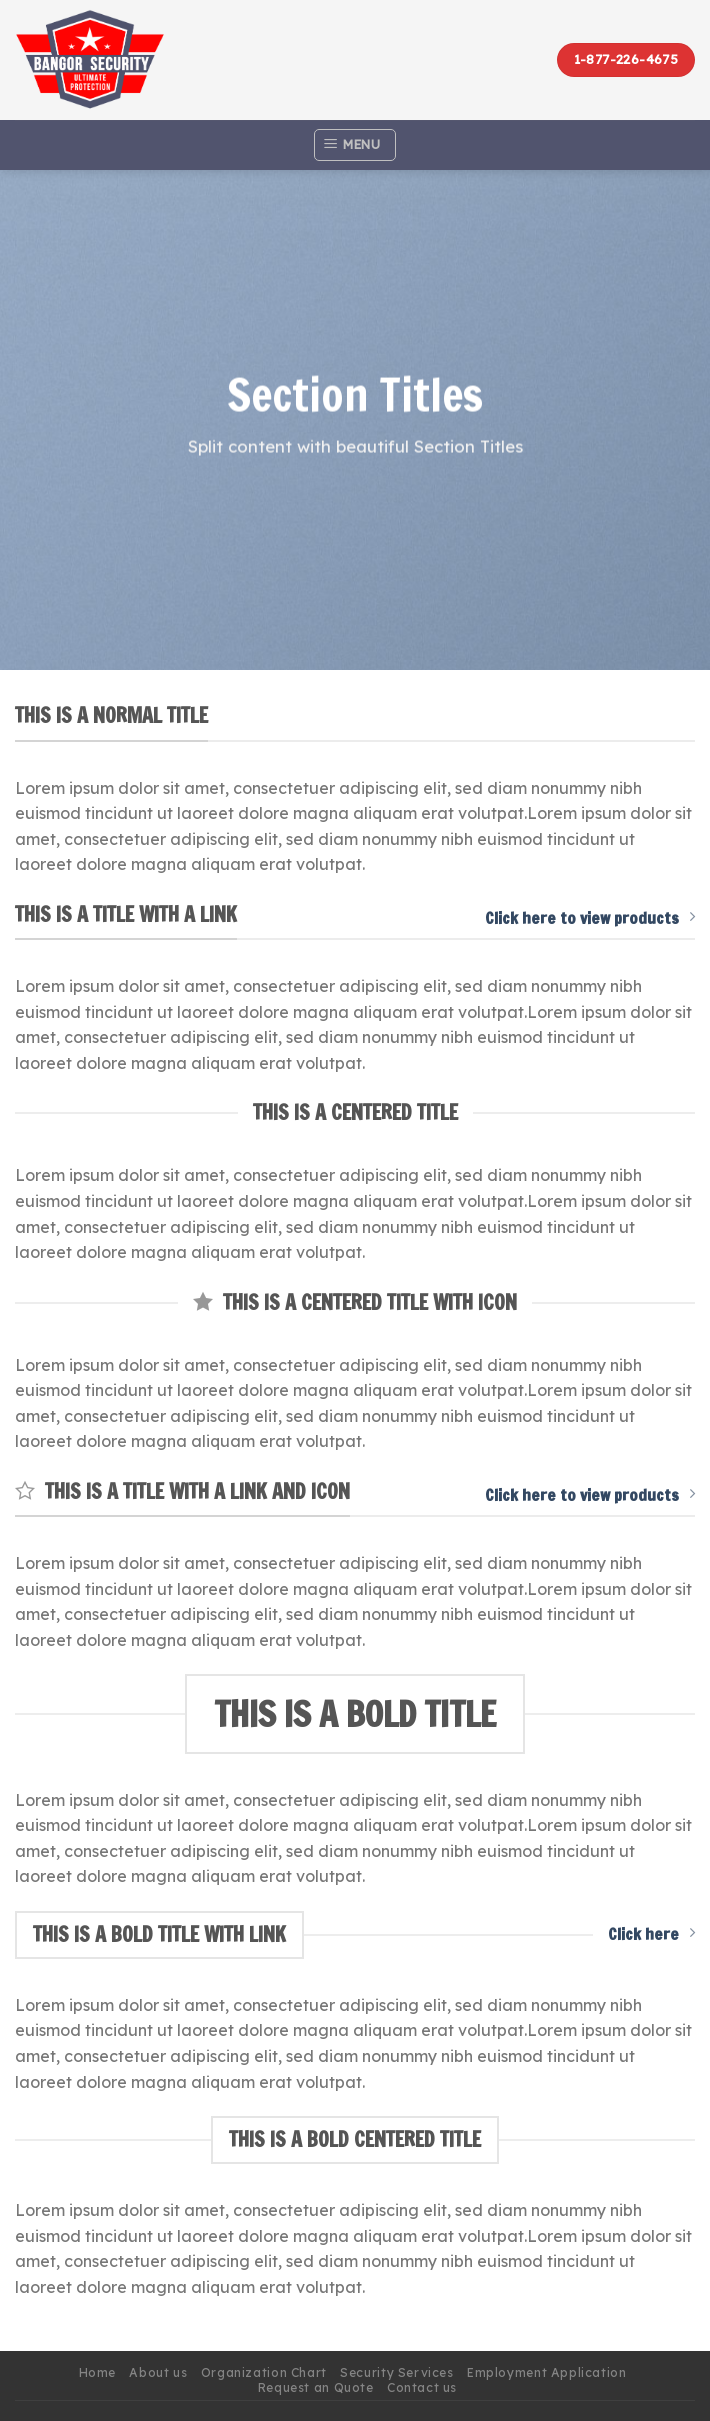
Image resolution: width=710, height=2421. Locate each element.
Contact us (422, 2387)
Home (97, 2372)
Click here (651, 1934)
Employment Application (546, 2372)
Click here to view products (590, 918)
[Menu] (354, 145)
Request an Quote (316, 2387)
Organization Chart (264, 2372)
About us (158, 2372)
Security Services (396, 2372)
